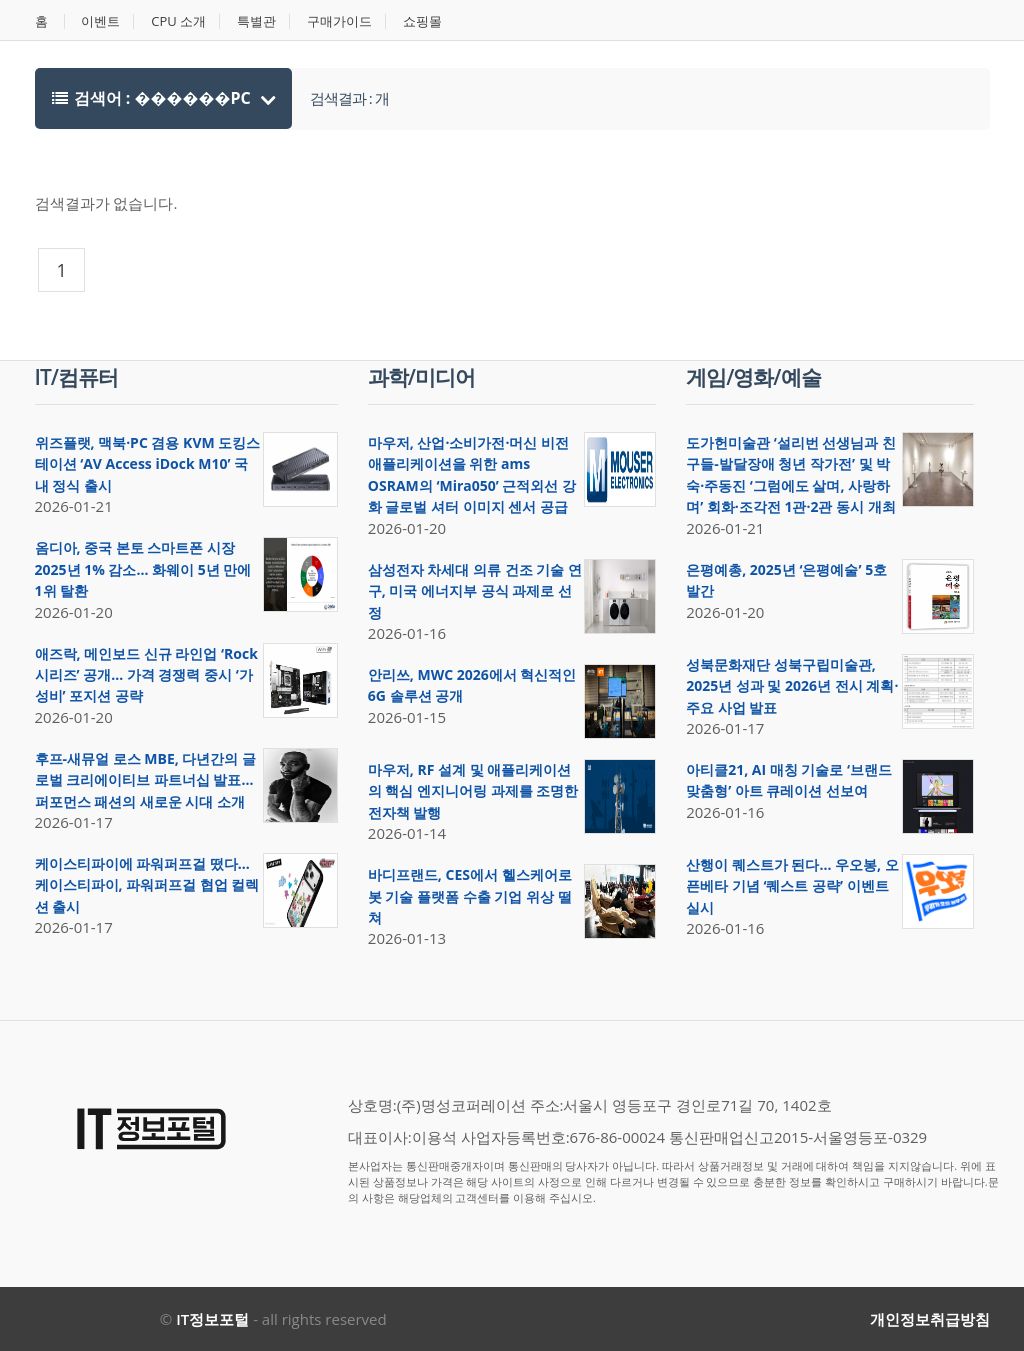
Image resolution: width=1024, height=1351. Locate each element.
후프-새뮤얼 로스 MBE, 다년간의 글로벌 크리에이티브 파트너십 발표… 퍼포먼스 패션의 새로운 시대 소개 (146, 780)
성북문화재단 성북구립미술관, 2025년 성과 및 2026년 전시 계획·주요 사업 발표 (792, 686)
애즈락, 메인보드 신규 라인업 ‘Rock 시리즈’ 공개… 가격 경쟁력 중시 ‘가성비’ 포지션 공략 (146, 675)
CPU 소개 (178, 21)
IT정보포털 (212, 1319)
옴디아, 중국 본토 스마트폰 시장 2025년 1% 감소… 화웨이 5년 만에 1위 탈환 (143, 569)
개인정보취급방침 (930, 1319)
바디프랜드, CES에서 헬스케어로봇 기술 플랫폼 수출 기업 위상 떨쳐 (470, 896)
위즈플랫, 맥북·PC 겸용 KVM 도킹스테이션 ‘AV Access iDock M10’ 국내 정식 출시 (148, 464)
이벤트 (100, 21)
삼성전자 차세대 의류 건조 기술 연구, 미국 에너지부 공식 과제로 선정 (475, 591)
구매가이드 (339, 21)
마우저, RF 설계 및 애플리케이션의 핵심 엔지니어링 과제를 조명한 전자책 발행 (473, 791)
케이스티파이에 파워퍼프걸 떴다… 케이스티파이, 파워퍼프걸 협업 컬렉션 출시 (147, 885)
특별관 (256, 21)
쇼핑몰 (422, 21)
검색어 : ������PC (153, 98)
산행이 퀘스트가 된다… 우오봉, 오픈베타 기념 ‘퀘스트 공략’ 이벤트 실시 (792, 886)
